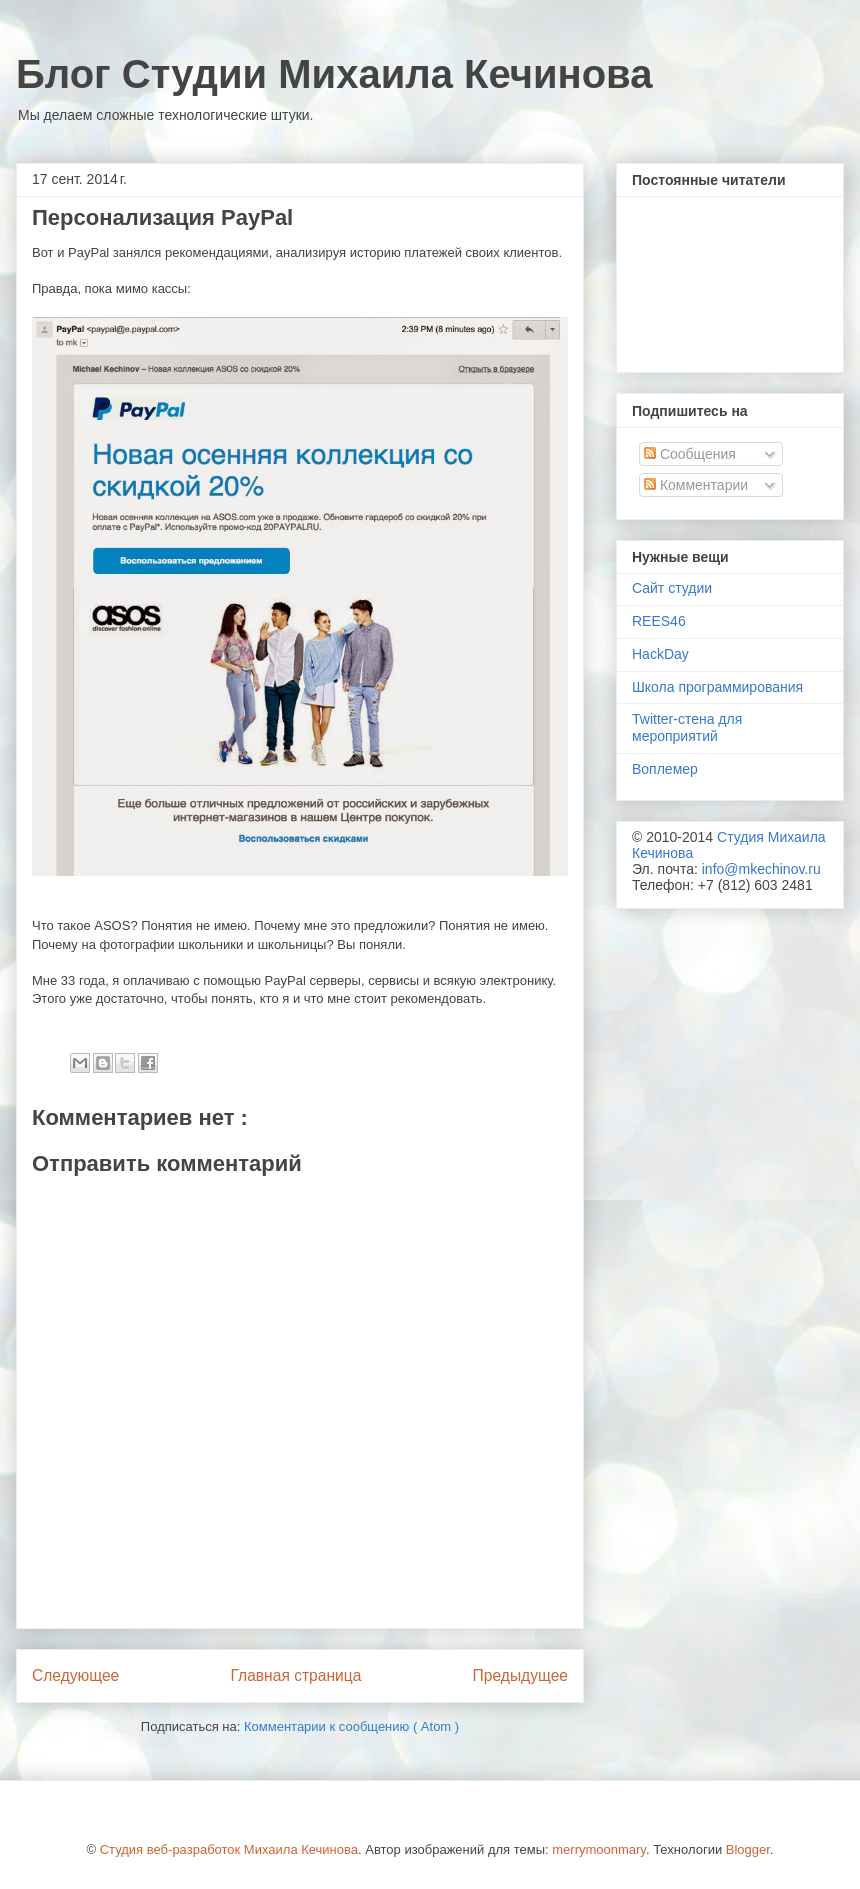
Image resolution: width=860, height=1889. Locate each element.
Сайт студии (672, 588)
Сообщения (690, 454)
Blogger (748, 1849)
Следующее (75, 1675)
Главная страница (295, 1675)
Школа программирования (717, 687)
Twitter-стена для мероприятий (687, 727)
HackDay (660, 654)
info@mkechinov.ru (761, 869)
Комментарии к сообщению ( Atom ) (351, 1726)
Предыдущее (520, 1675)
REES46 (659, 621)
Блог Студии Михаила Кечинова (334, 74)
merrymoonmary (599, 1849)
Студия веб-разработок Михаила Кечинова (229, 1849)
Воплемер (665, 769)
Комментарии (696, 485)
